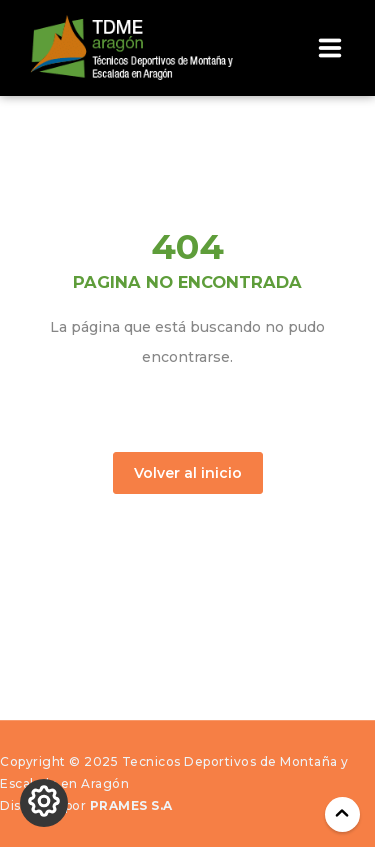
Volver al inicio (188, 473)
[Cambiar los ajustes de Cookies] (44, 803)
